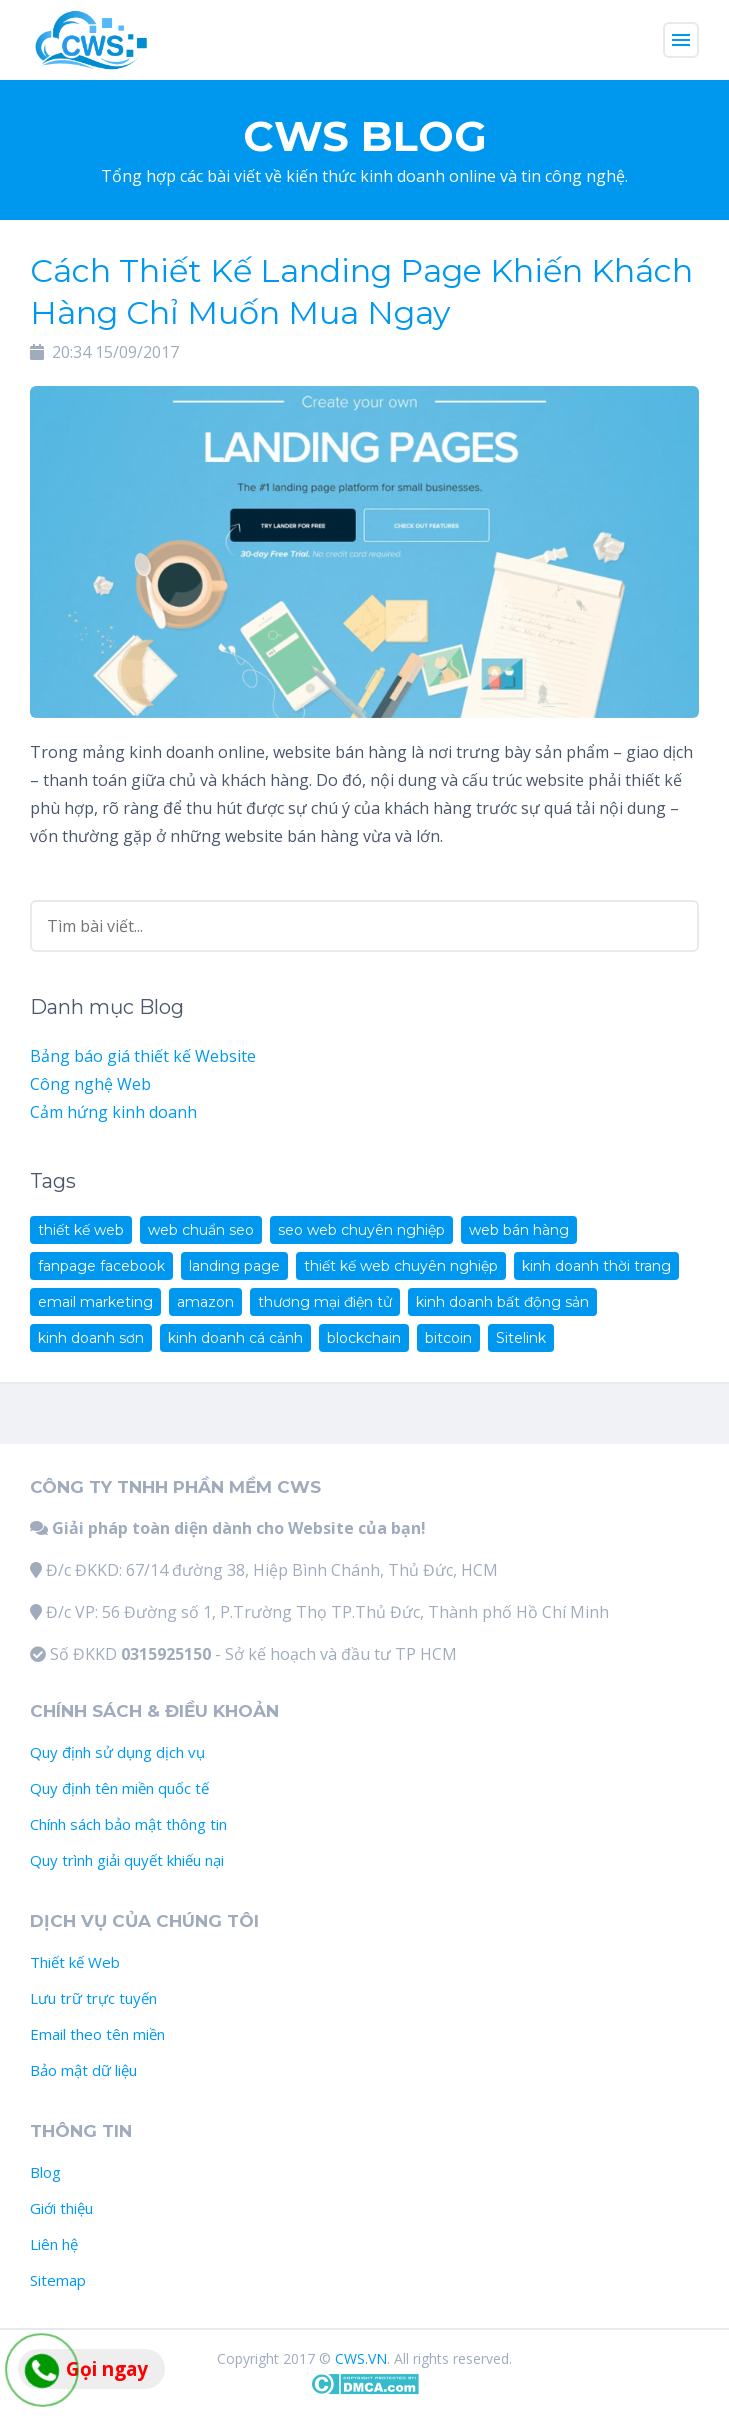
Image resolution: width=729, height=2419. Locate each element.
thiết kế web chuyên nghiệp (401, 1266)
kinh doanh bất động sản (502, 1302)
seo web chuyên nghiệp (361, 1230)
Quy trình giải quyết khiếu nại (127, 1860)
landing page (234, 1266)
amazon (205, 1302)
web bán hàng (519, 1230)
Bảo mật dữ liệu (83, 2070)
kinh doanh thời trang (596, 1266)
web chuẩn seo (201, 1230)
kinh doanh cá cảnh (235, 1338)
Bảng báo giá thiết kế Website (143, 1056)
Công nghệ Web (90, 1084)
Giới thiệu (61, 2208)
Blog (45, 2172)
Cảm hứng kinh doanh (113, 1112)
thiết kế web (81, 1230)
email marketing (95, 1302)
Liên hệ (54, 2244)
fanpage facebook (101, 1266)
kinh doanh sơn (91, 1338)
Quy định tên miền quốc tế (119, 1788)
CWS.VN (361, 2358)
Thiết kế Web (75, 1962)
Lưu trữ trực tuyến (93, 1998)
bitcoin (448, 1338)
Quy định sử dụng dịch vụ (117, 1752)
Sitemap (58, 2280)
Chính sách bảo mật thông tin (128, 1824)
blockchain (364, 1338)
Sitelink (521, 1338)
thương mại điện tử (325, 1302)
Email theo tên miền (97, 2034)
